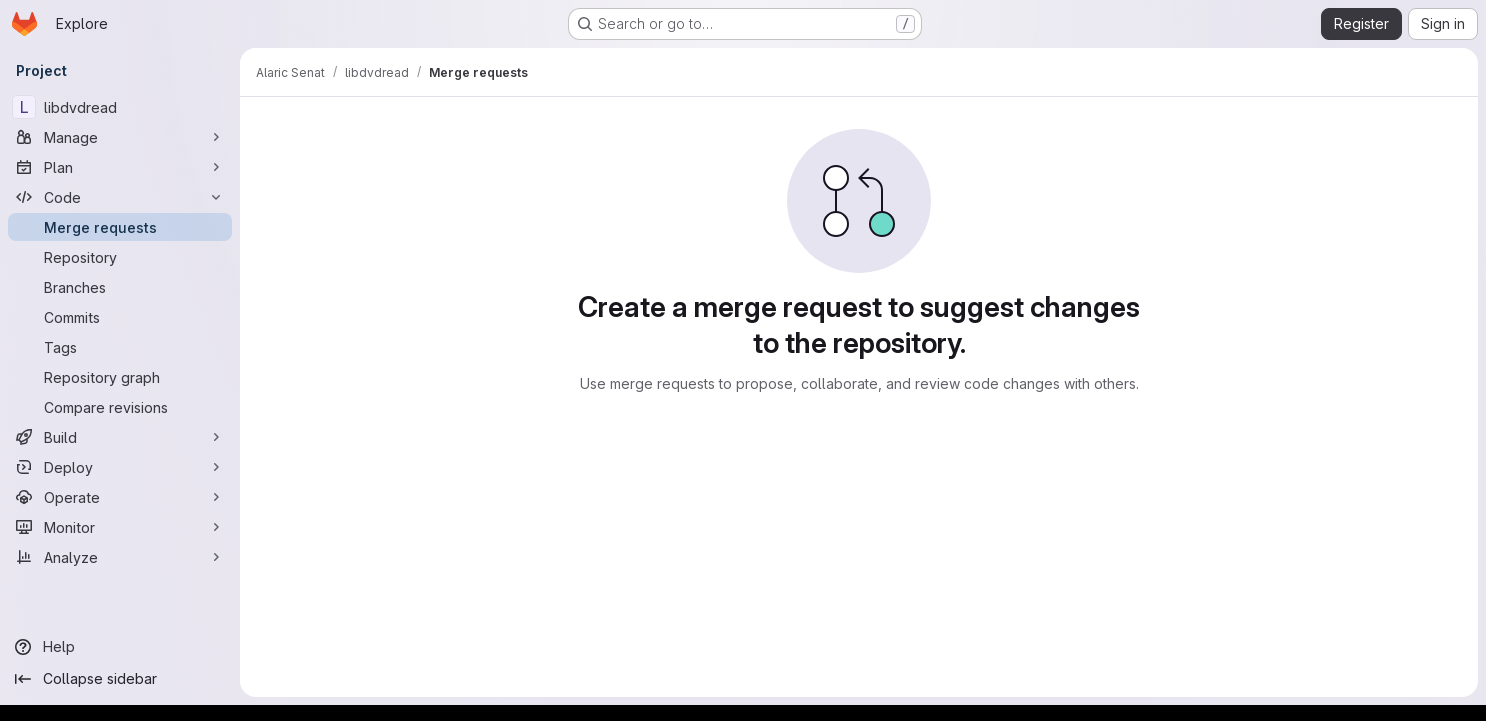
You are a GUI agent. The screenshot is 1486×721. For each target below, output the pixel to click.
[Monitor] (120, 527)
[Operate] (120, 497)
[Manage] (120, 137)
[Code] (120, 197)
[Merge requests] (120, 227)
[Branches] (120, 287)
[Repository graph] (120, 377)
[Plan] (120, 167)
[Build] (120, 437)
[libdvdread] (120, 107)
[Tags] (120, 347)
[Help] (120, 647)
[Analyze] (120, 557)
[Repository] (120, 257)
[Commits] (120, 317)
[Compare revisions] (120, 407)
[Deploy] (120, 467)
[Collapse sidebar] (120, 679)
